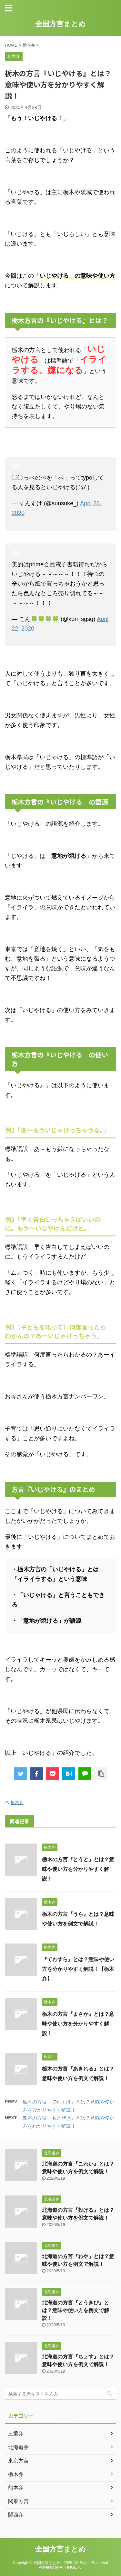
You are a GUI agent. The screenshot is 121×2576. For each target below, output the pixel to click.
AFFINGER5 (70, 2567)
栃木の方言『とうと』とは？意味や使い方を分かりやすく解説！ (78, 1869)
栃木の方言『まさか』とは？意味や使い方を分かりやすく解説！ (78, 2023)
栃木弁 (17, 1802)
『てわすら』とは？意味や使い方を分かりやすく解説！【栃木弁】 (78, 1969)
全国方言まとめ (60, 24)
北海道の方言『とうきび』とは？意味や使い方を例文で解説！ (75, 2310)
